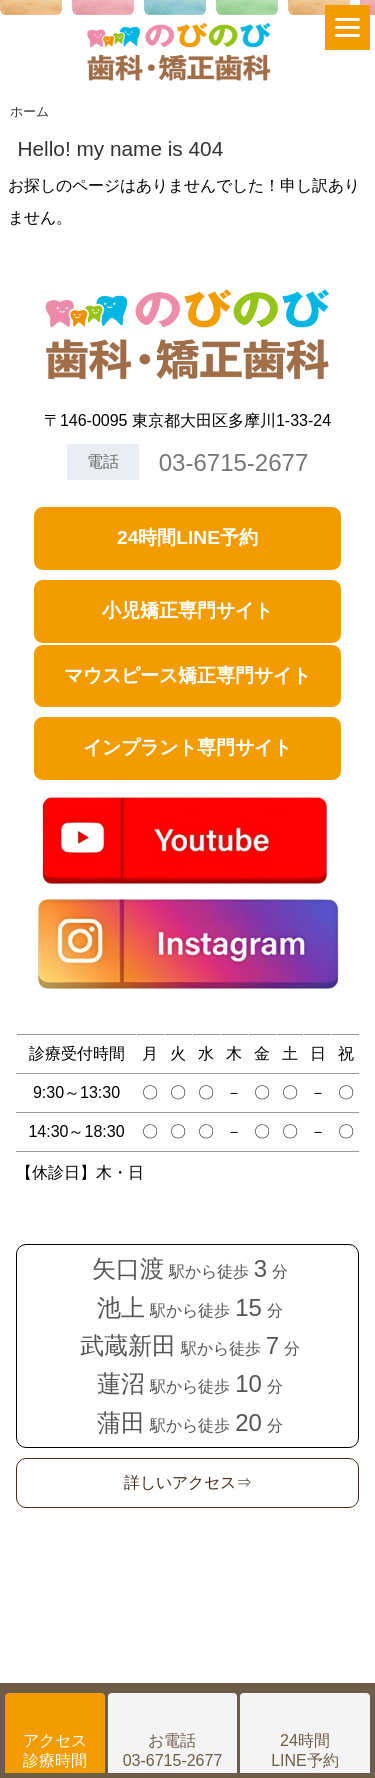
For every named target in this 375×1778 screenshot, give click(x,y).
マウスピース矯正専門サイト (187, 675)
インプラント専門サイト (187, 747)
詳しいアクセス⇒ (188, 1482)
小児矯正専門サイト (187, 610)
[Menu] (347, 27)
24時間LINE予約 (187, 537)
